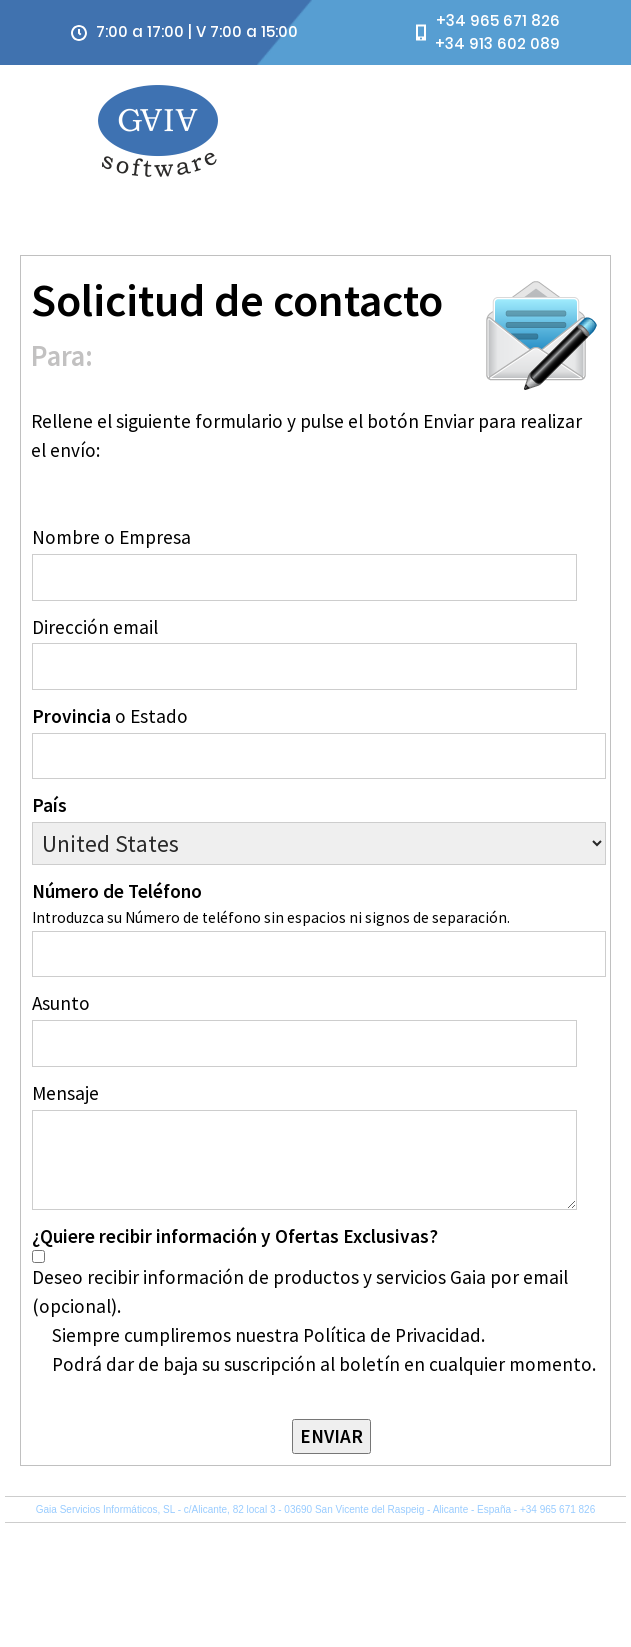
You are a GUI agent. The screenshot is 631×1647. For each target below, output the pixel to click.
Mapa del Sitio (533, 1535)
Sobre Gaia (599, 1535)
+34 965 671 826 (498, 20)
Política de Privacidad (445, 1535)
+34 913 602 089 (497, 43)
